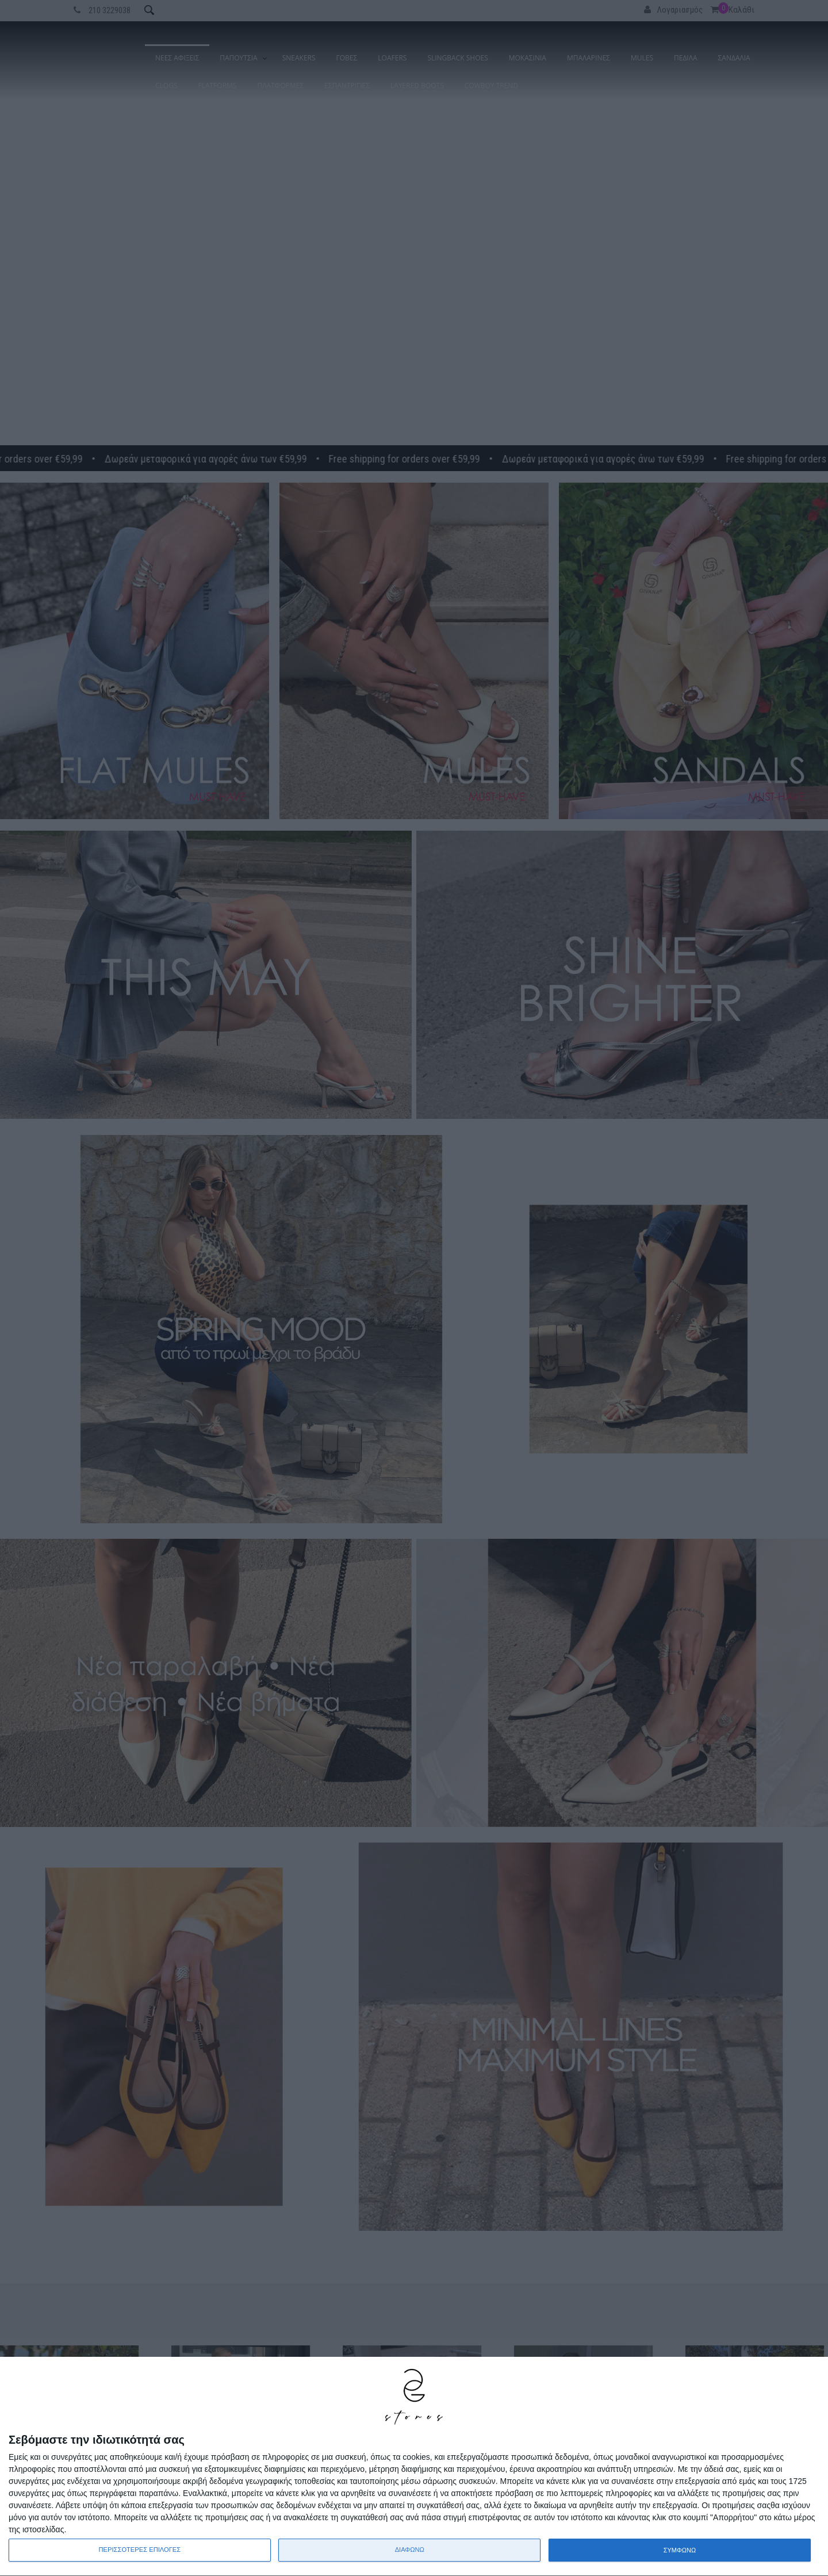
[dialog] (414, 2466)
